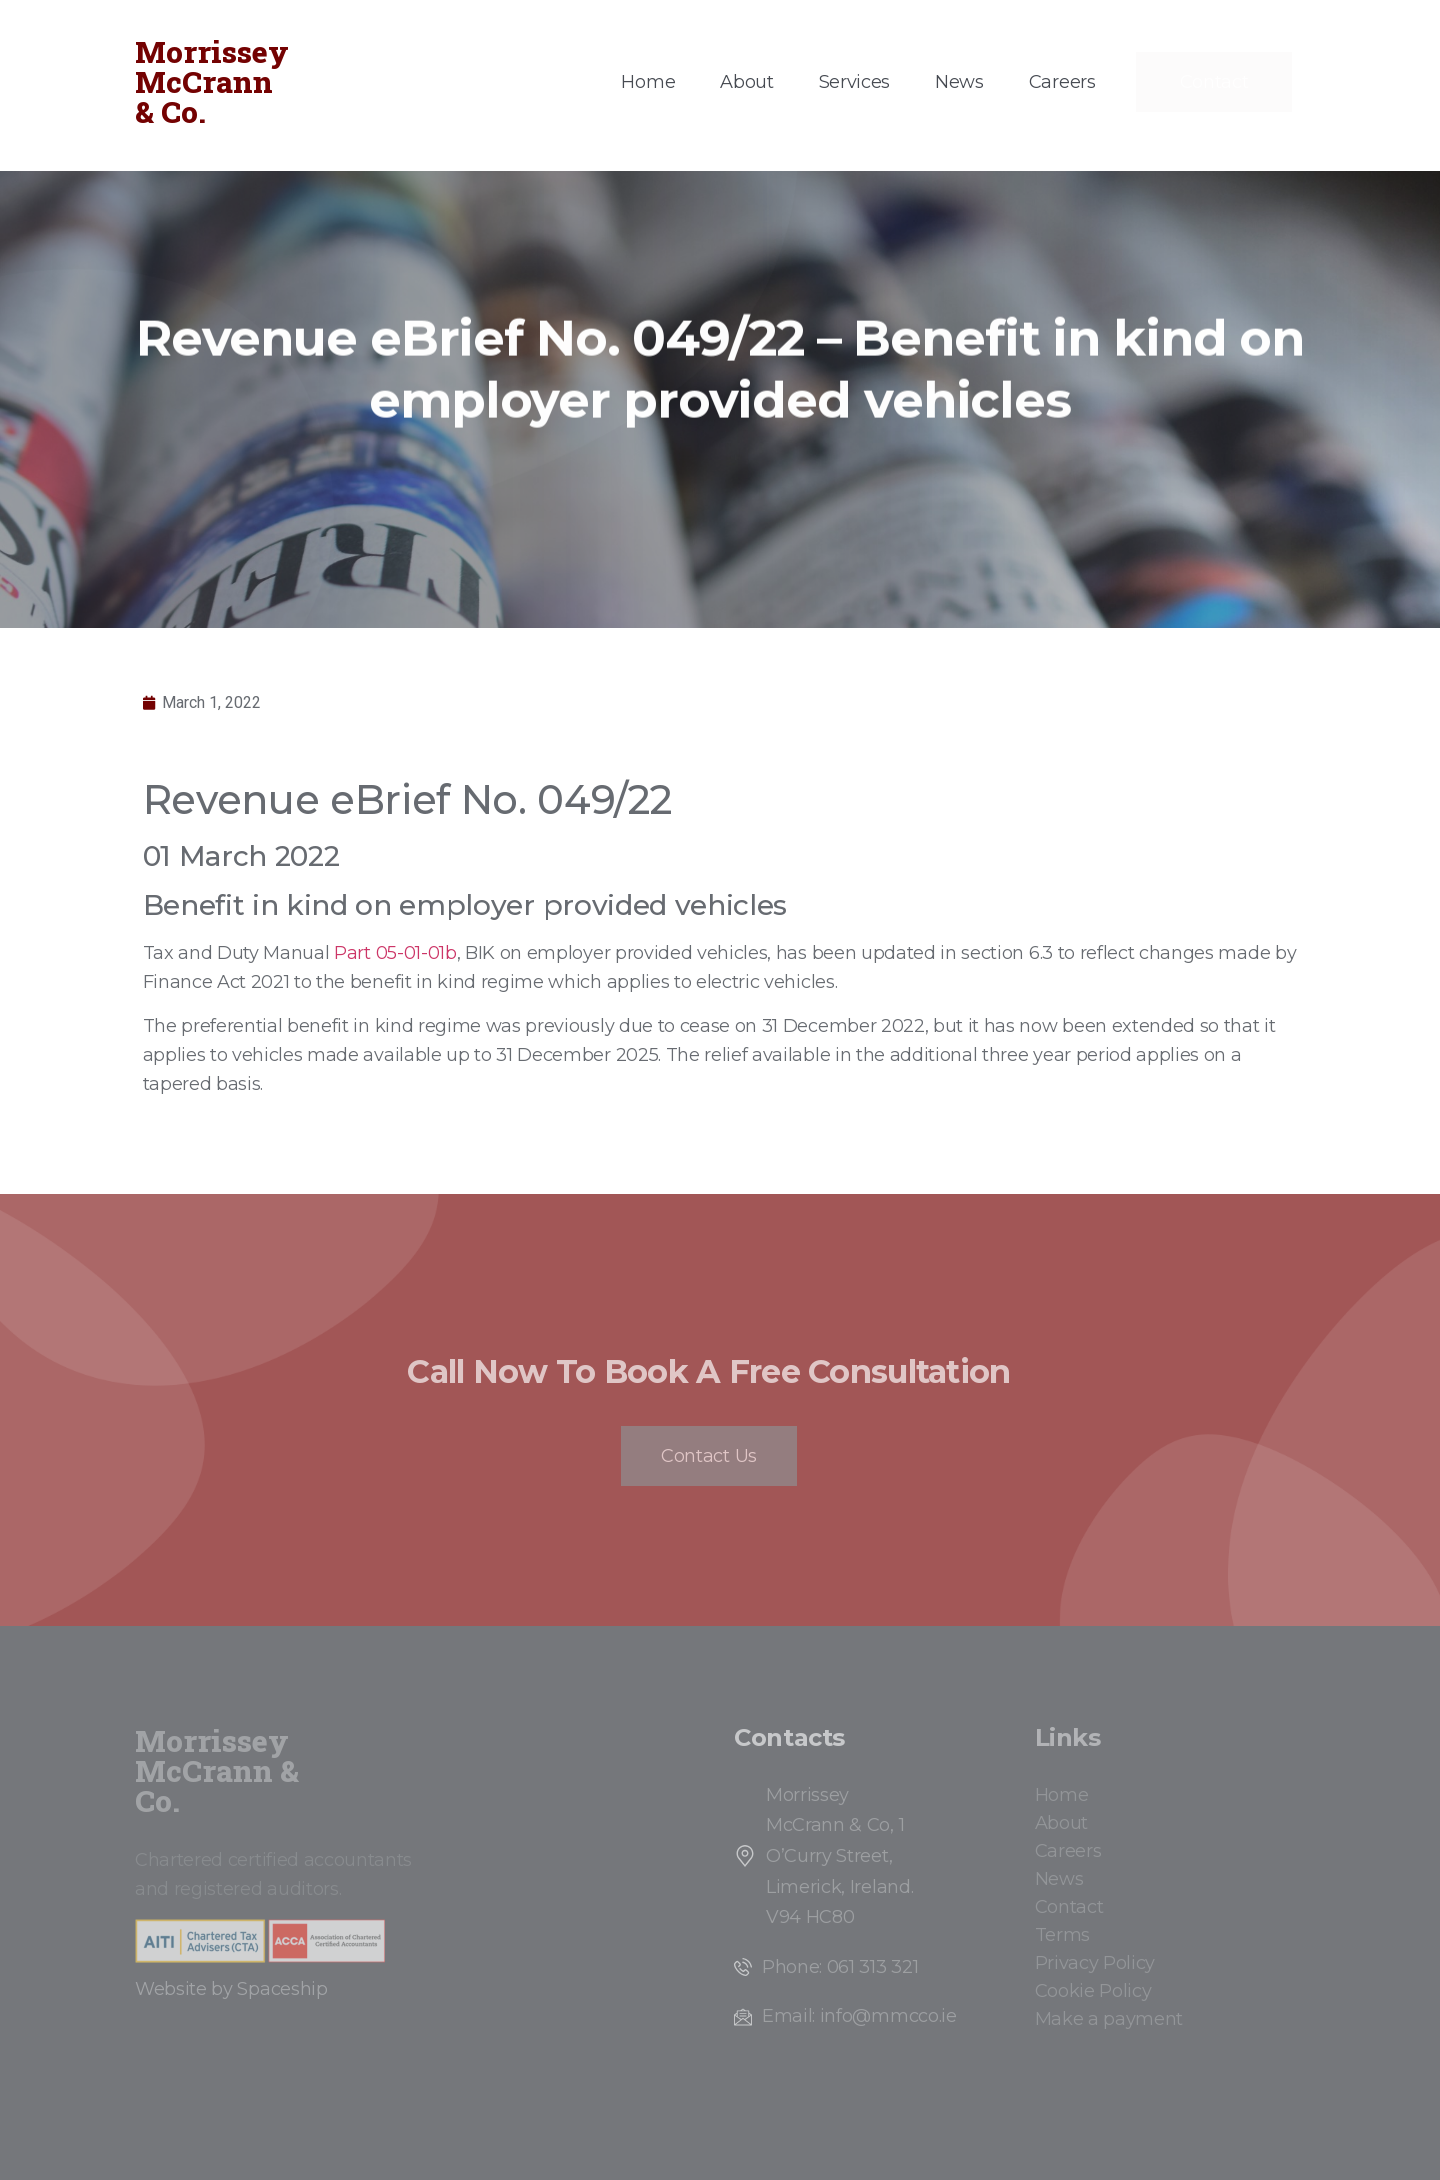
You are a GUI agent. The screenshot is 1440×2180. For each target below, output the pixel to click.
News (959, 82)
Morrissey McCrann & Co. (212, 81)
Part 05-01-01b (395, 953)
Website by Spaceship (231, 1989)
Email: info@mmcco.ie (859, 2016)
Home (648, 82)
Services (854, 82)
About (746, 82)
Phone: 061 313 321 (840, 1967)
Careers (1062, 82)
